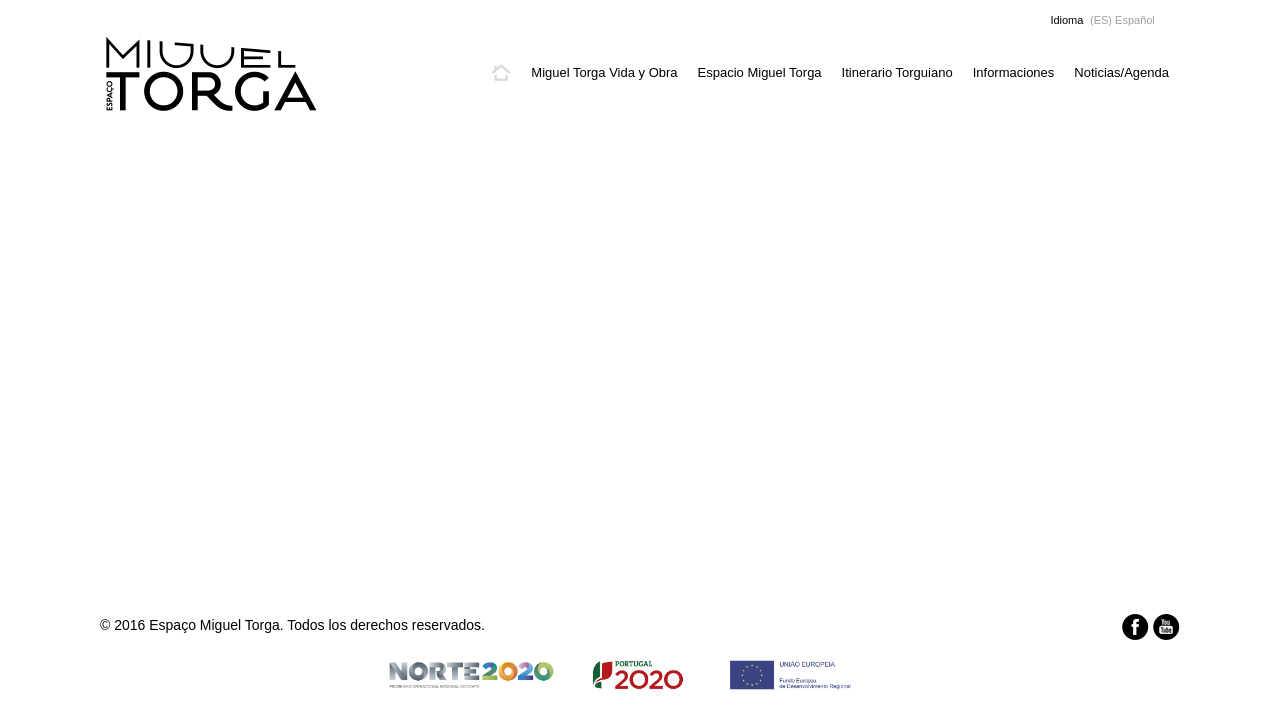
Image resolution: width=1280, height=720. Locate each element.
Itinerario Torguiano (897, 72)
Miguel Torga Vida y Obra (604, 72)
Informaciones (1014, 72)
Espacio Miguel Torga (760, 72)
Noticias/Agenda (1121, 72)
